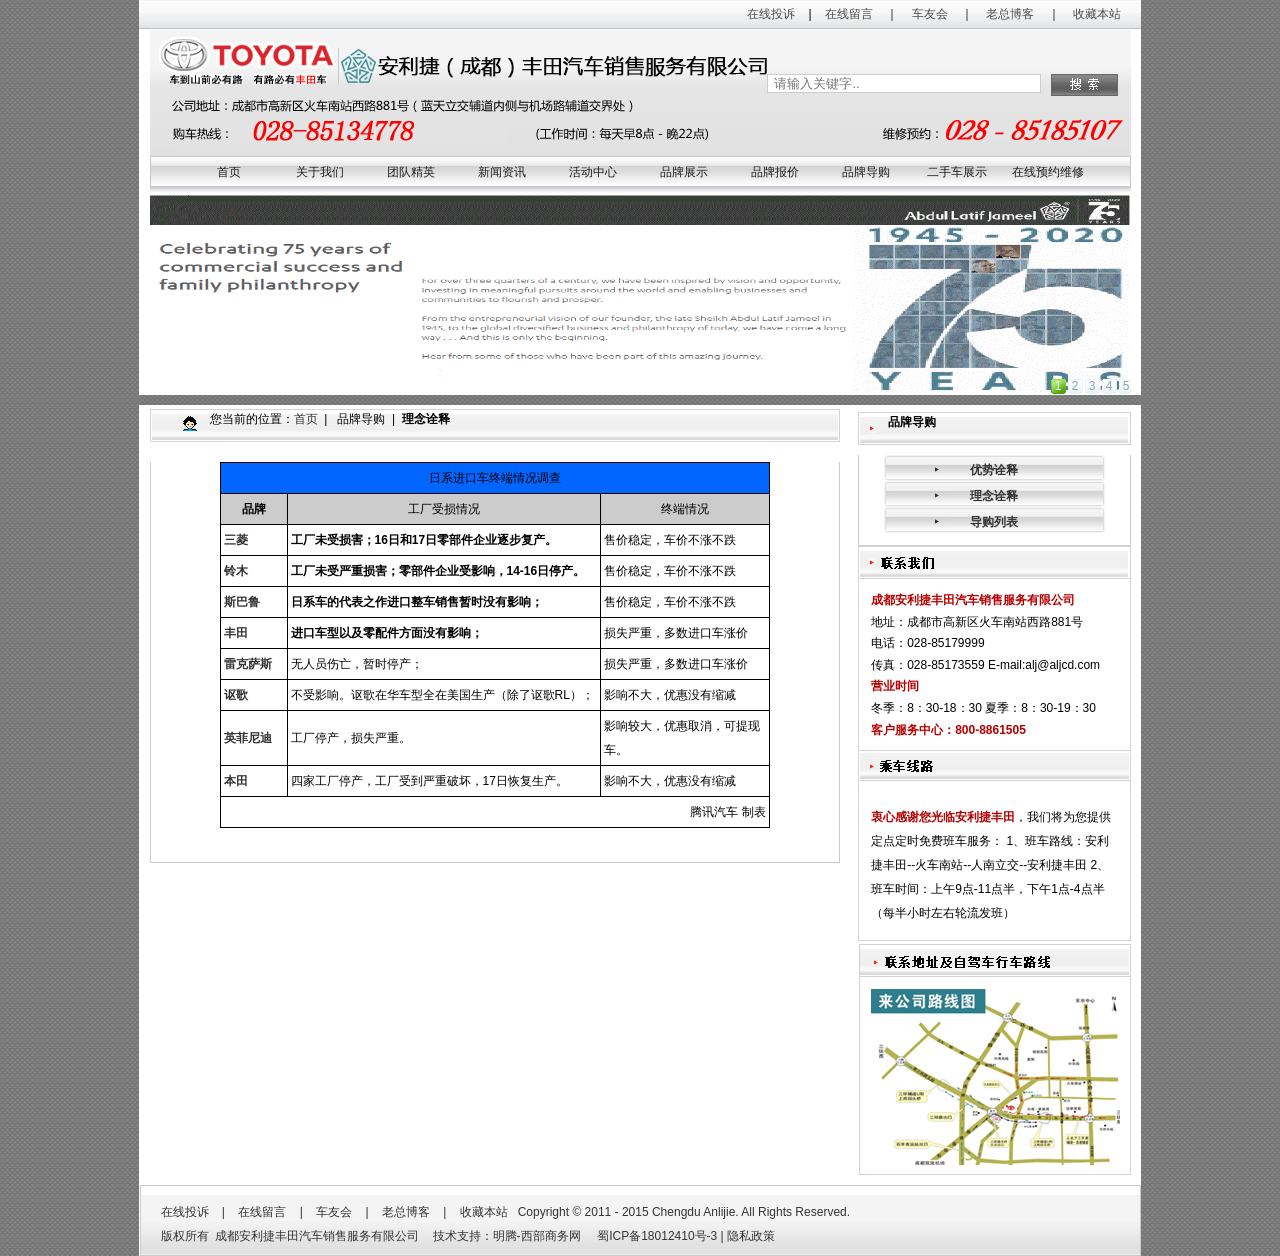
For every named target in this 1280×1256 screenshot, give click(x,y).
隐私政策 (751, 1236)
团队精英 (411, 172)
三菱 (236, 540)
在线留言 (849, 14)
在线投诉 (771, 14)
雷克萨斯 (248, 664)
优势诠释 (994, 470)
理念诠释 (994, 496)
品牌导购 (866, 172)
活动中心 (593, 172)
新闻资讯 (502, 172)
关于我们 (320, 172)
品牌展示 (684, 172)
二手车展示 (957, 172)
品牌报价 (775, 172)
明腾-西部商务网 (537, 1236)
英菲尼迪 (248, 738)
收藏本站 (1097, 14)
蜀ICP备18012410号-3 (655, 1236)
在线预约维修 (1048, 172)
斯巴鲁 (242, 602)
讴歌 (236, 695)
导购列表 (994, 522)
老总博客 (1010, 14)
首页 (229, 172)
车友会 (930, 14)
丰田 (236, 633)
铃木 (236, 571)
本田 (236, 781)
